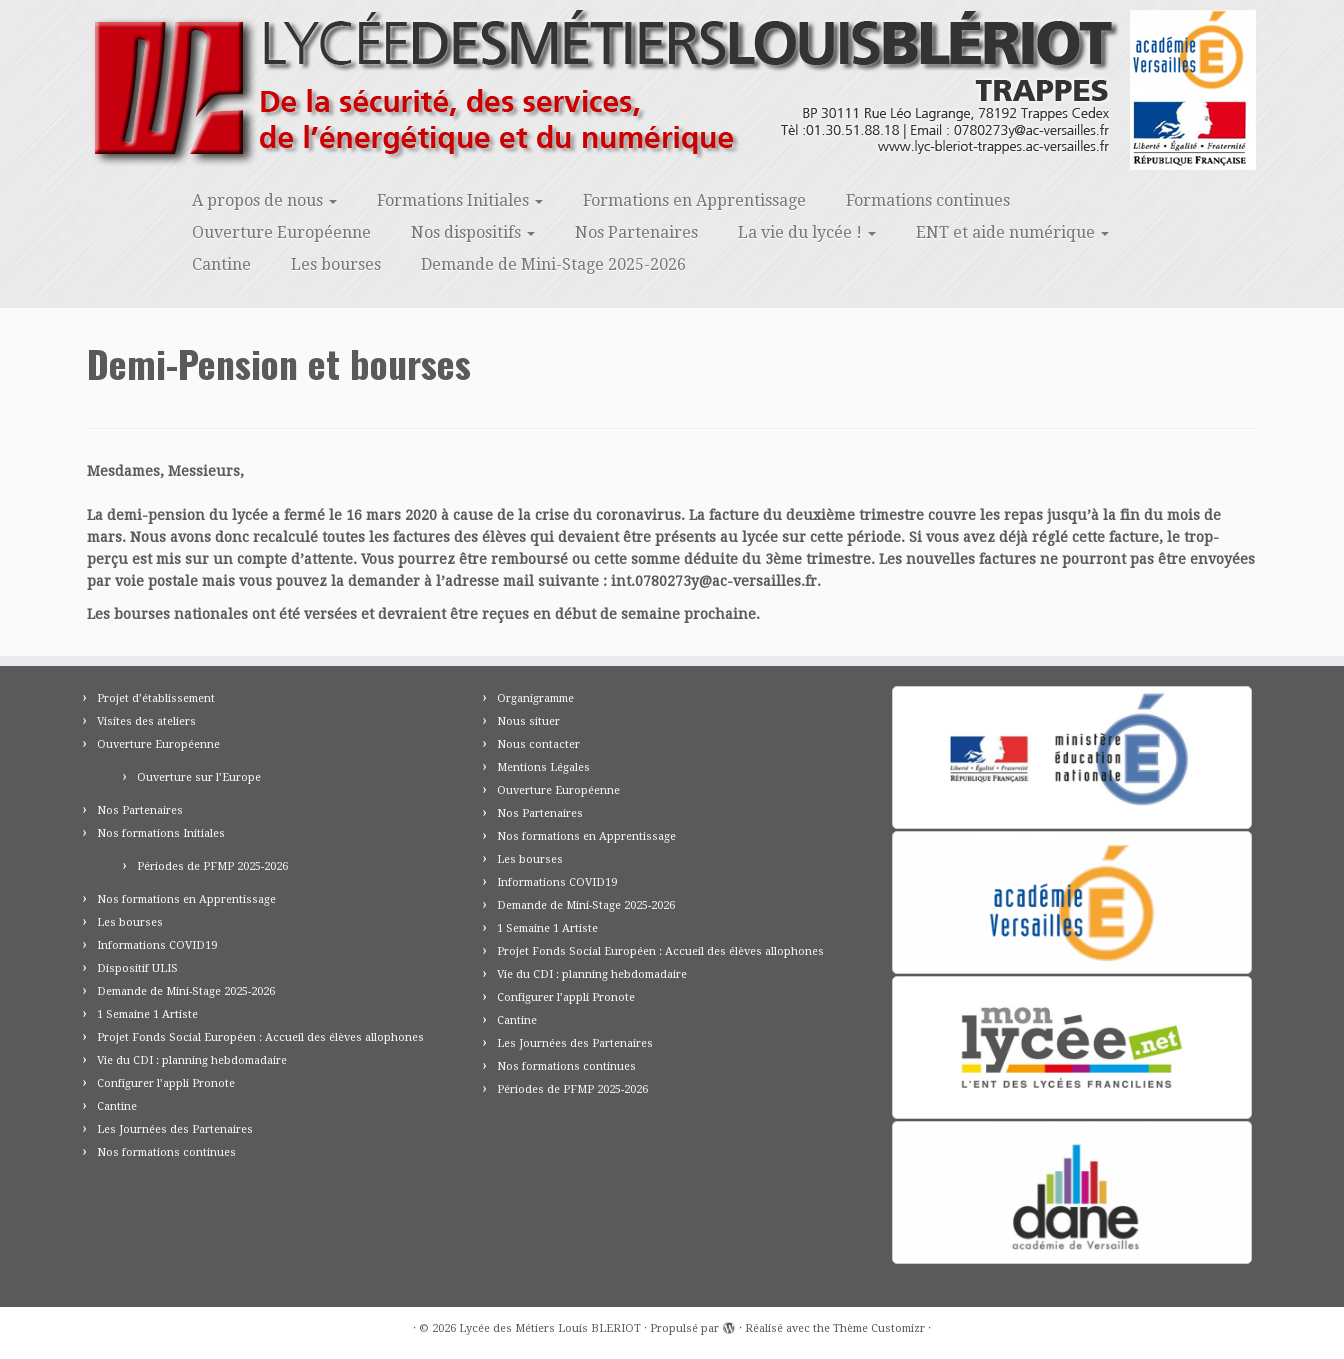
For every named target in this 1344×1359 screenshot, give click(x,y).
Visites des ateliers (146, 721)
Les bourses (336, 264)
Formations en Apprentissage (694, 200)
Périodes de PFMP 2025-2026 (212, 866)
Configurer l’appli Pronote (166, 1083)
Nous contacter (538, 744)
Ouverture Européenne (281, 232)
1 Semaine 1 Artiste (147, 1014)
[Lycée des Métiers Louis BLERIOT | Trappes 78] (672, 90)
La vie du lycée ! (807, 232)
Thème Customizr (879, 1328)
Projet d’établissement (156, 698)
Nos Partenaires (636, 232)
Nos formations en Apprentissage (186, 899)
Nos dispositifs (473, 232)
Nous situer (528, 721)
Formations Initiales (460, 200)
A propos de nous (264, 200)
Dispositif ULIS (137, 968)
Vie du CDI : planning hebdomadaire (192, 1060)
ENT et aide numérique (1012, 232)
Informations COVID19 (157, 945)
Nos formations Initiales (161, 833)
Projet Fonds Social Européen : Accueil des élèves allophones (260, 1037)
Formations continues (928, 200)
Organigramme (535, 698)
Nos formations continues (166, 1152)
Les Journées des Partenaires (175, 1129)
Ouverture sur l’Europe (199, 777)
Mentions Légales (543, 767)
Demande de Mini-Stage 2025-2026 (553, 264)
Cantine (221, 264)
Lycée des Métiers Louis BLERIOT (550, 1328)
